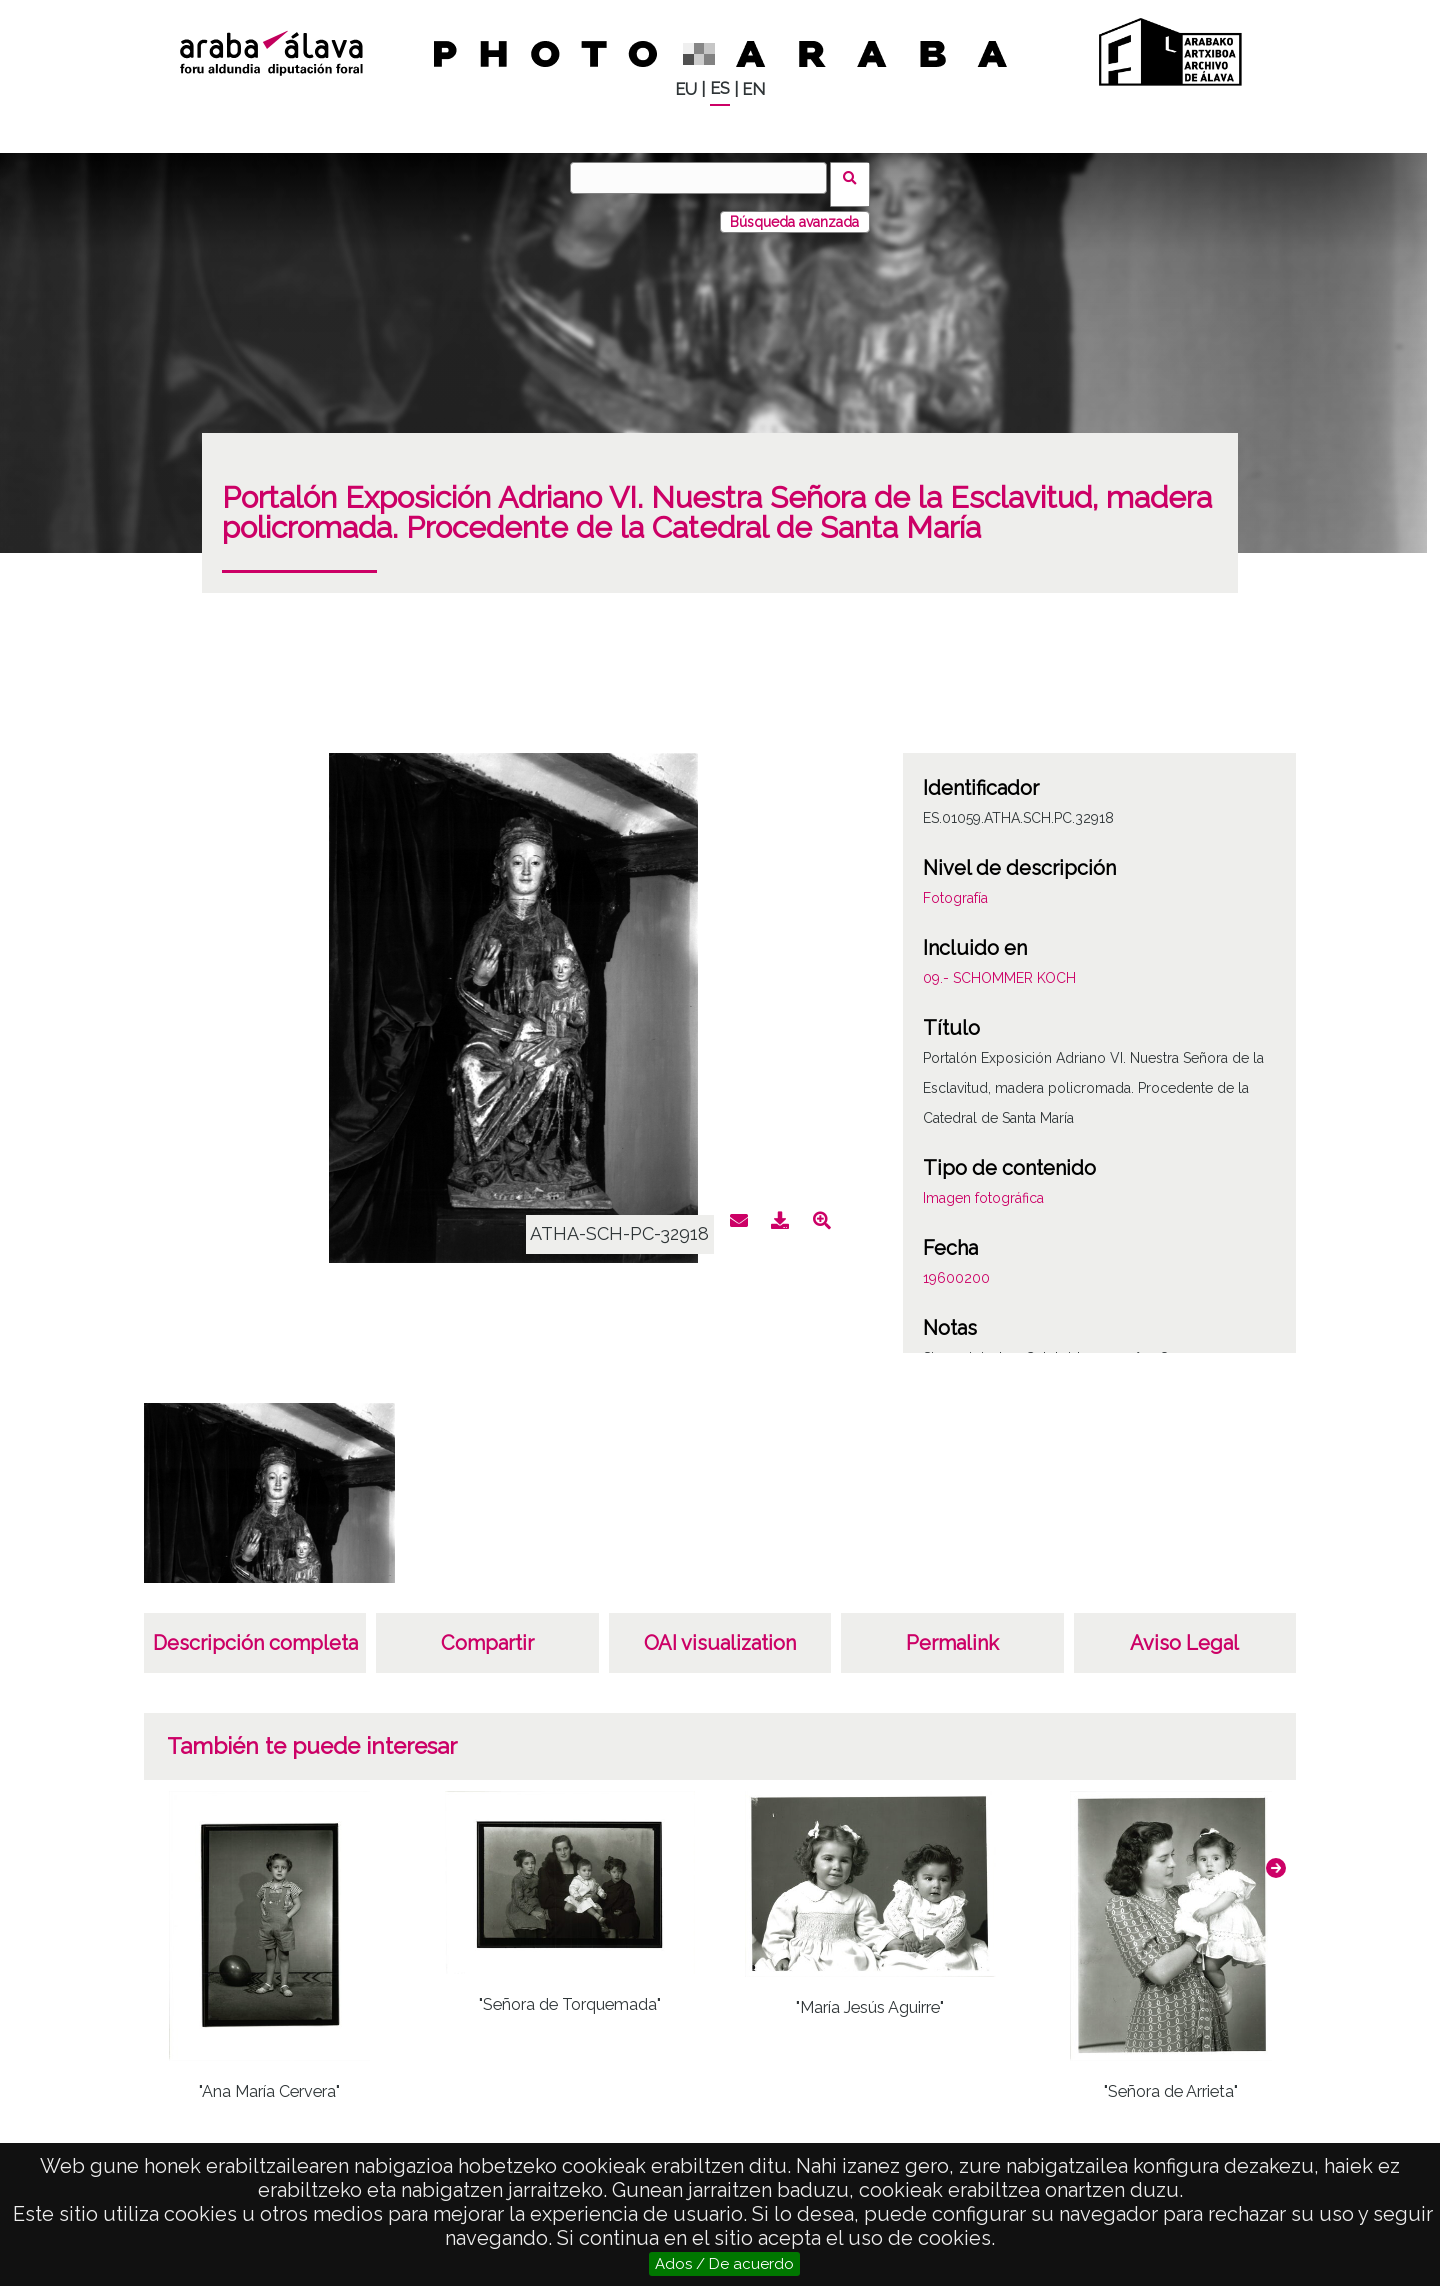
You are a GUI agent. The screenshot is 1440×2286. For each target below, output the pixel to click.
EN (753, 89)
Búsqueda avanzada (794, 209)
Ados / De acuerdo (724, 2264)
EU (686, 89)
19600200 (956, 1265)
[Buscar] (705, 178)
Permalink (952, 1630)
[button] (1276, 1855)
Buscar (856, 177)
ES (720, 88)
